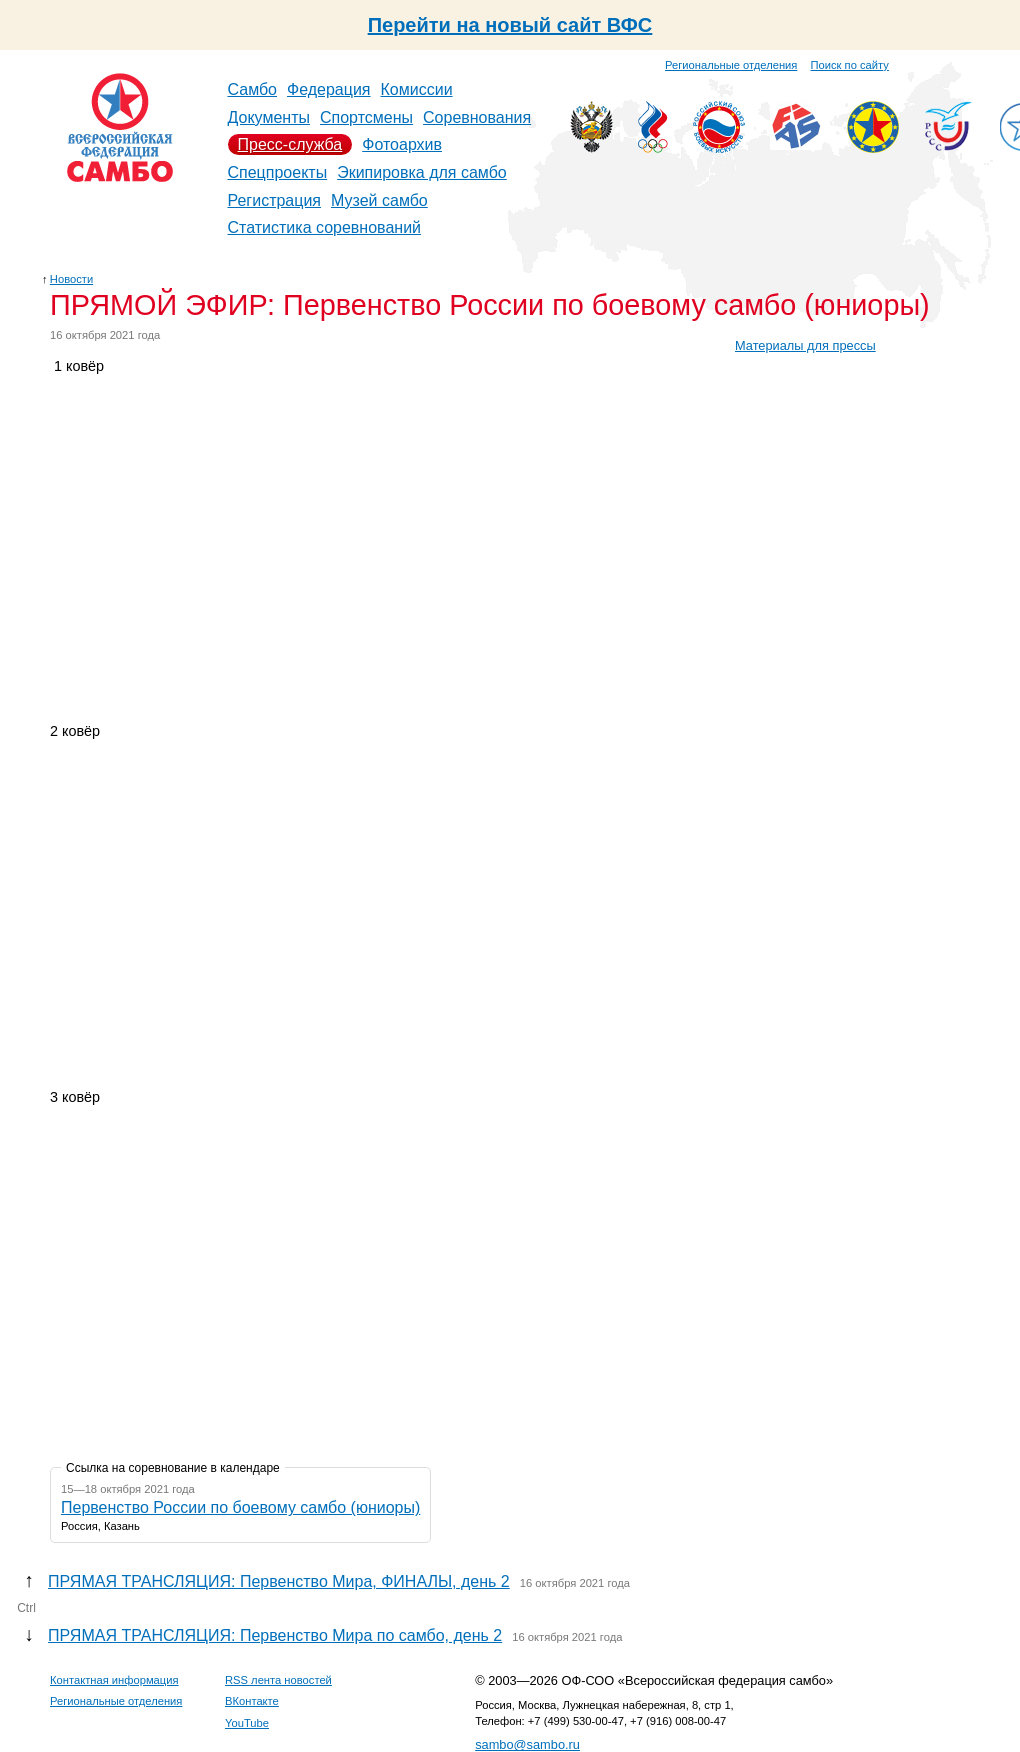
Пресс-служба (290, 144)
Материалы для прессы (805, 345)
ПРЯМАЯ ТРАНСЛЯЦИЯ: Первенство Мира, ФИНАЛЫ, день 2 (279, 1581)
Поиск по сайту (850, 65)
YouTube (247, 1723)
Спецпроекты (278, 172)
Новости (71, 279)
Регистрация (275, 200)
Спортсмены (366, 117)
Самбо (253, 89)
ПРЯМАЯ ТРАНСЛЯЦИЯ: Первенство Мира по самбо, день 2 (275, 1635)
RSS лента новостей (278, 1680)
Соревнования (477, 117)
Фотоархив (402, 144)
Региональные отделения (731, 65)
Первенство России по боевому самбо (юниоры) (240, 1507)
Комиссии (417, 89)
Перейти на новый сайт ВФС (510, 25)
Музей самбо (379, 200)
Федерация (329, 89)
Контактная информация (114, 1680)
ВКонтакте (252, 1701)
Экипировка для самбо (422, 172)
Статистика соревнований (325, 227)
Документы (269, 117)
